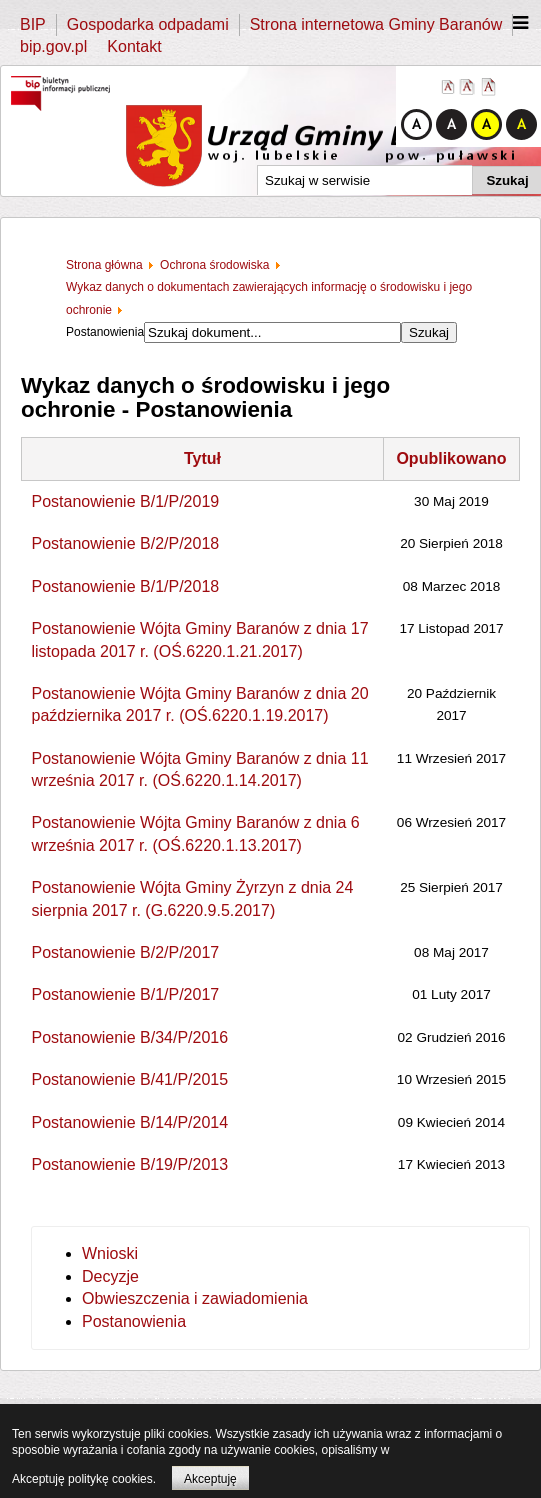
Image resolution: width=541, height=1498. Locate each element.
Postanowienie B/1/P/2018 (126, 586)
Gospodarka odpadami (148, 24)
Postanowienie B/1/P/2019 (126, 501)
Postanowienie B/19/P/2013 (130, 1164)
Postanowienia (134, 1321)
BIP (33, 24)
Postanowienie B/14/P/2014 (130, 1122)
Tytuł (202, 458)
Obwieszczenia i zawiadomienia (195, 1298)
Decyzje (110, 1276)
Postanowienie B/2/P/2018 (126, 543)
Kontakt (134, 46)
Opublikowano (451, 458)
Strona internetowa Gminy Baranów (376, 24)
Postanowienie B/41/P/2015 (130, 1079)
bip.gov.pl (53, 46)
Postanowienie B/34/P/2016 (130, 1037)
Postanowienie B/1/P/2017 (126, 994)
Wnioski (110, 1253)
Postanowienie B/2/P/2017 (126, 952)
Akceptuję (210, 1479)
